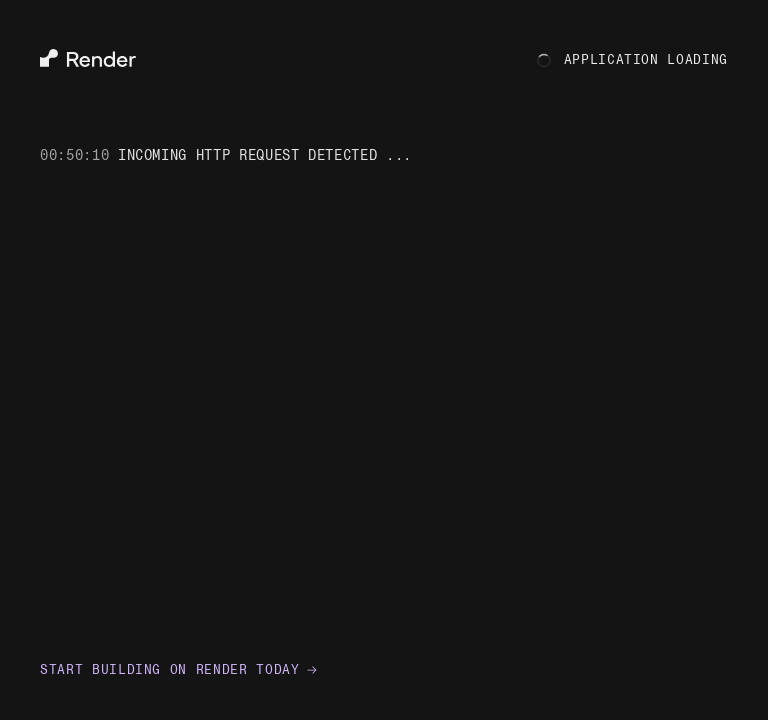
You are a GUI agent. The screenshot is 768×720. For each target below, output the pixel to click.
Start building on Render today (179, 669)
